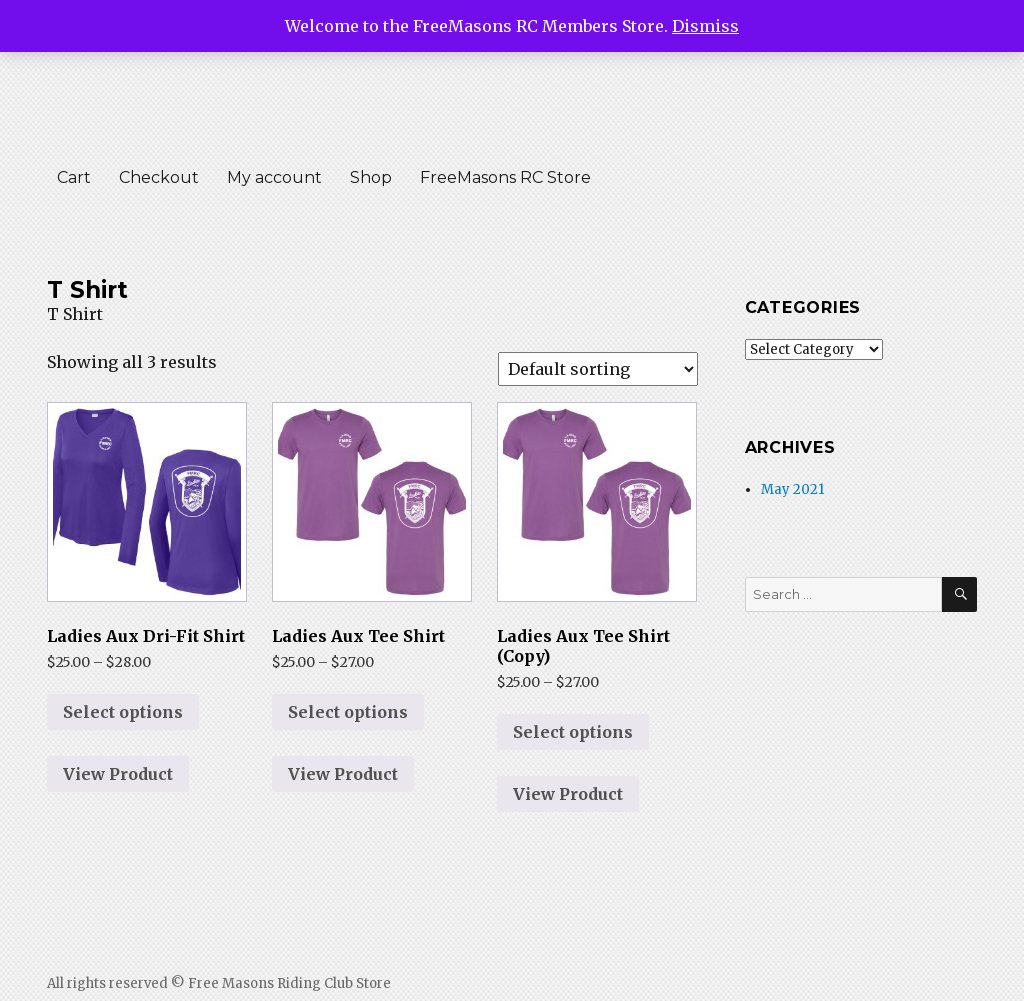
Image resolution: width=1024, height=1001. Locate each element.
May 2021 (792, 489)
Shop (371, 177)
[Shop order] (598, 369)
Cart (74, 177)
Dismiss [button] (705, 26)
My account (274, 177)
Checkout (159, 177)
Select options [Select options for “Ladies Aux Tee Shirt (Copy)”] (573, 732)
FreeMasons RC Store (505, 177)
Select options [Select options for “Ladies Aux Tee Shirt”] (348, 712)
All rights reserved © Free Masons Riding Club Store (219, 983)
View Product (118, 774)
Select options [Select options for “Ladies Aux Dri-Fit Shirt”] (123, 712)
